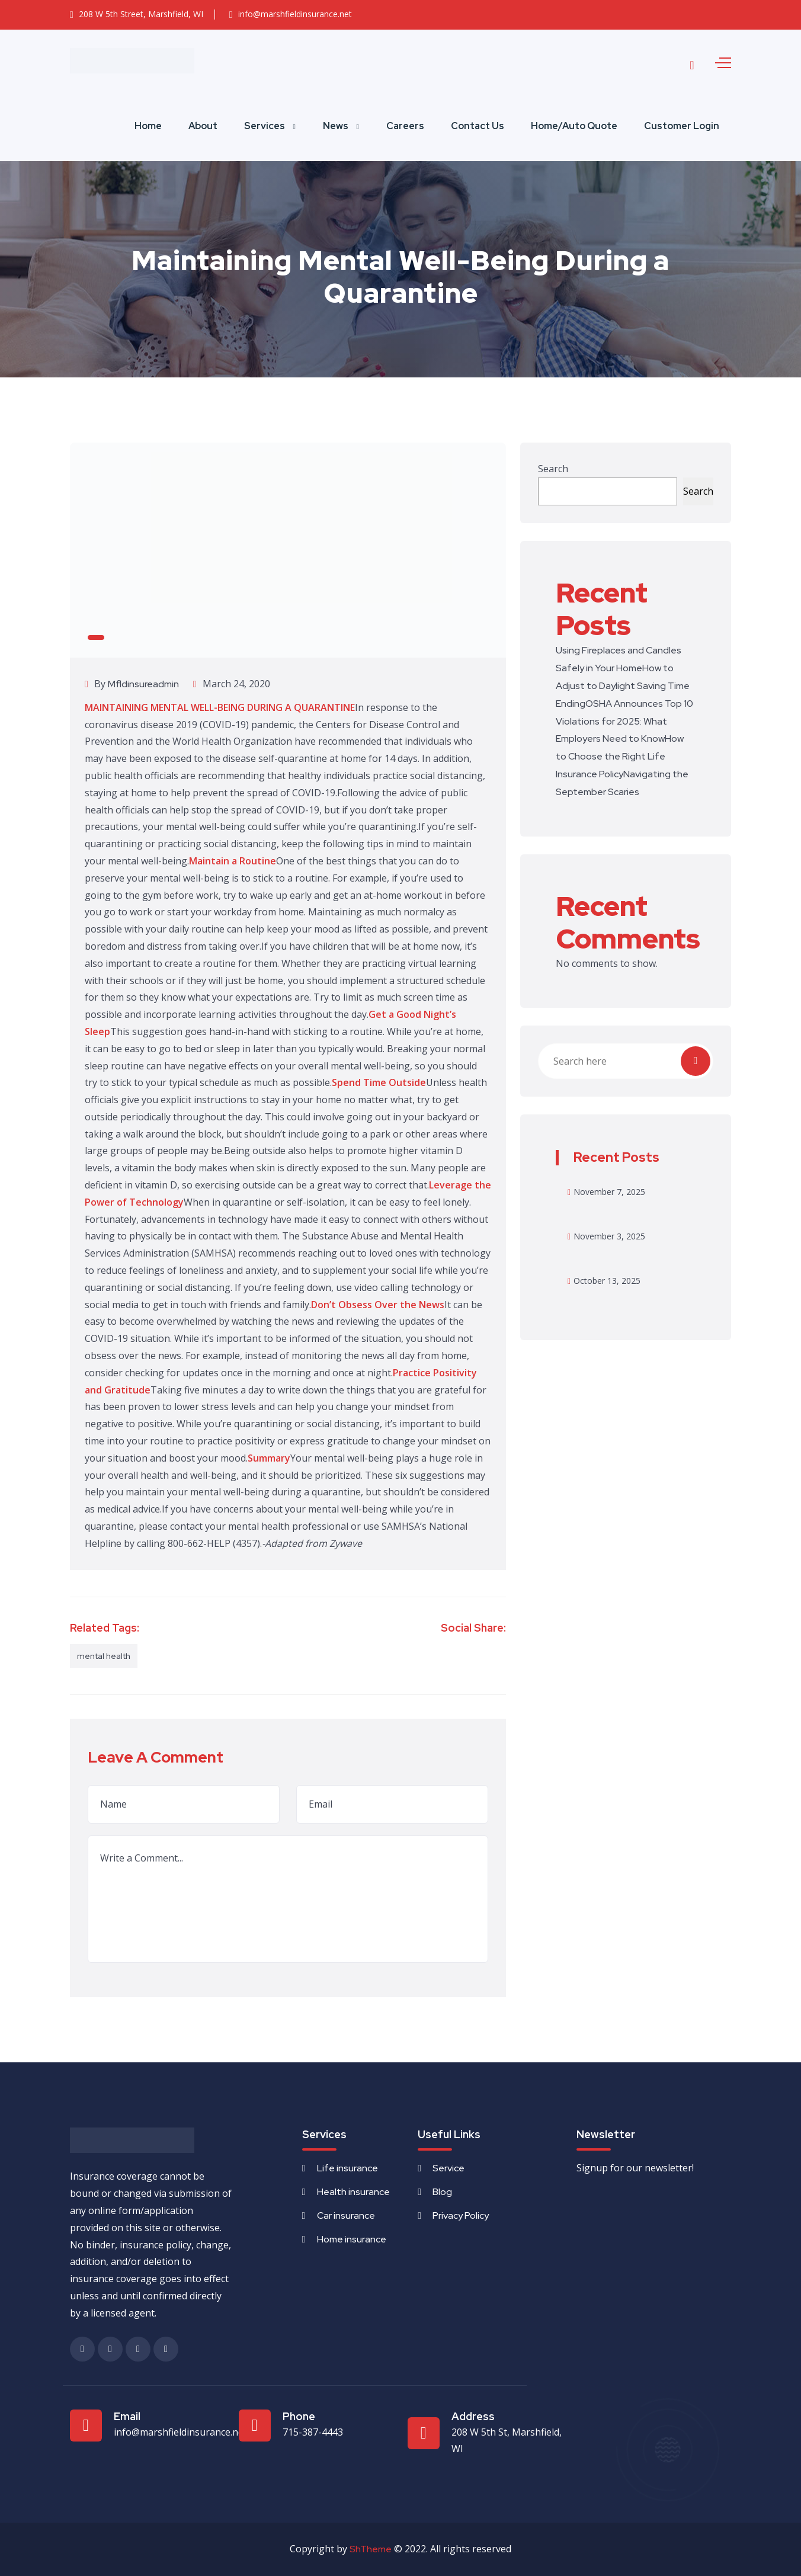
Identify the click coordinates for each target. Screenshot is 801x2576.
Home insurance (351, 2239)
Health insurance (353, 2192)
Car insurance (346, 2215)
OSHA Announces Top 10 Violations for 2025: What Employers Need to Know (624, 721)
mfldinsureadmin (143, 684)
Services (264, 126)
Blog (442, 2192)
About (202, 126)
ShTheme (371, 2549)
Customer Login (681, 126)
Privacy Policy (460, 2215)
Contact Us (477, 126)
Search (553, 468)
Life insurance (347, 2168)
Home (148, 126)
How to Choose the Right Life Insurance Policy (620, 756)
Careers (405, 126)
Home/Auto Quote (574, 126)
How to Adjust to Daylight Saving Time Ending (623, 686)
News (335, 126)
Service (448, 2168)
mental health (103, 1656)
